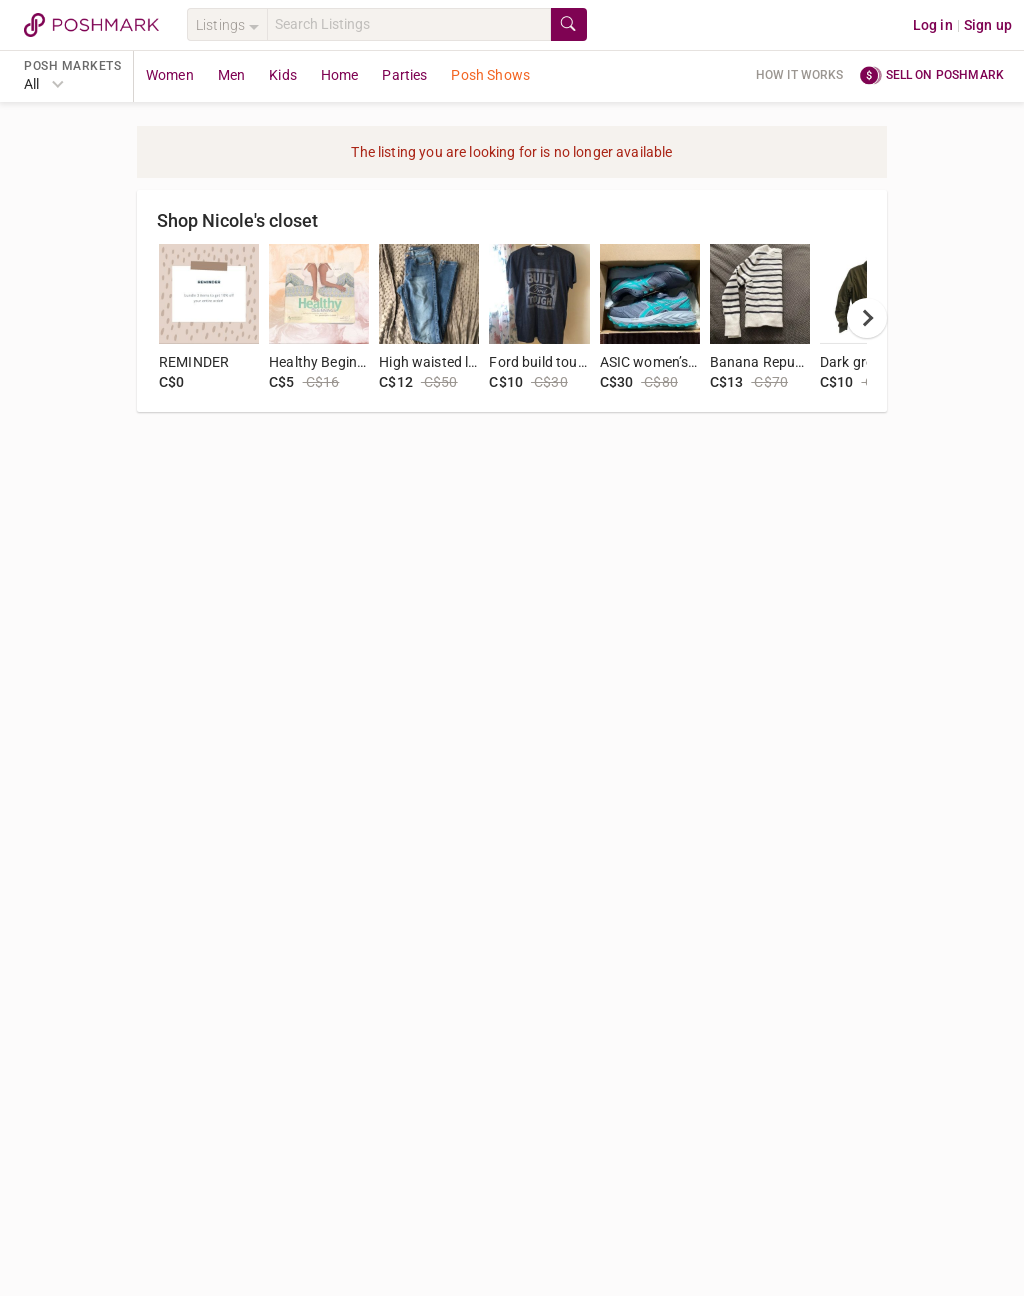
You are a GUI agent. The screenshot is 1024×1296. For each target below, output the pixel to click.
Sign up (988, 25)
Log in (933, 25)
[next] (867, 318)
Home (340, 75)
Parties (404, 75)
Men (231, 75)
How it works (800, 75)
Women (170, 75)
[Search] (409, 24)
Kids (283, 75)
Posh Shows (490, 75)
